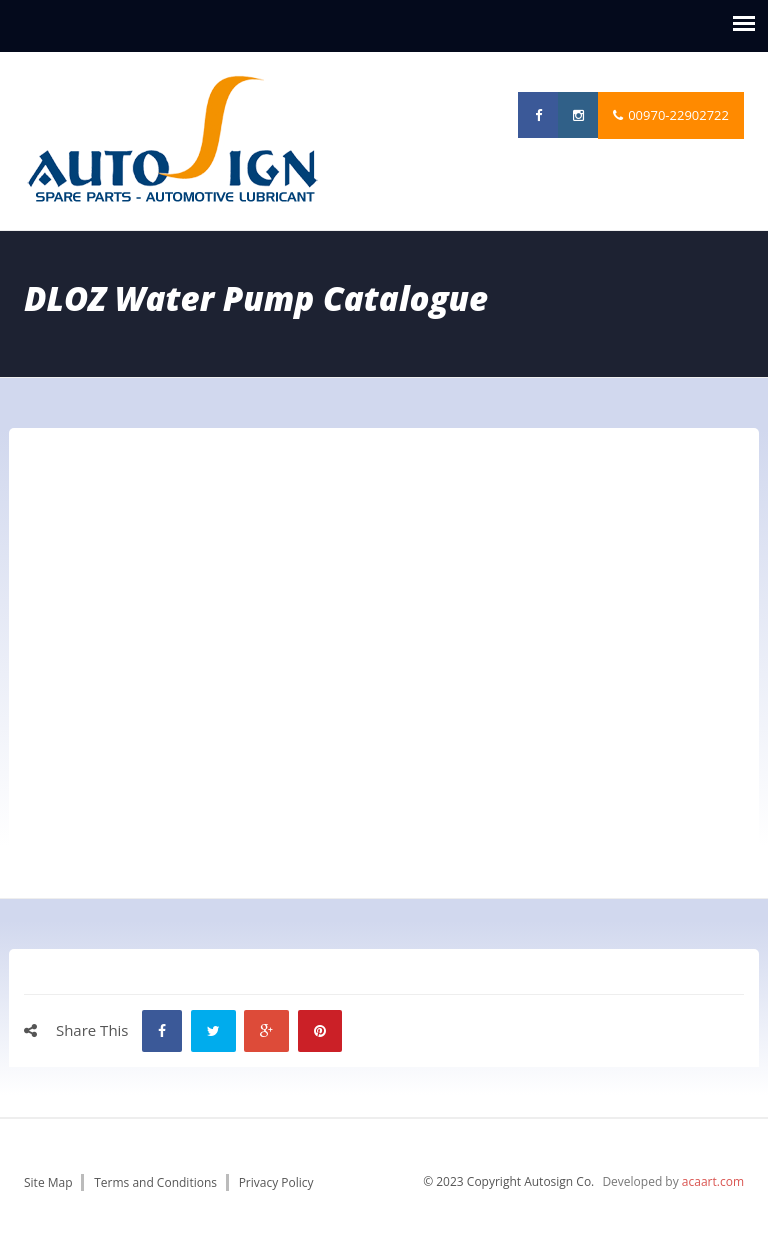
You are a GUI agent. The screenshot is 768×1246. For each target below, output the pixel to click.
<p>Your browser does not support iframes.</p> (384, 645)
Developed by (673, 1181)
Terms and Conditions (155, 1182)
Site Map (48, 1182)
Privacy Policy (276, 1182)
